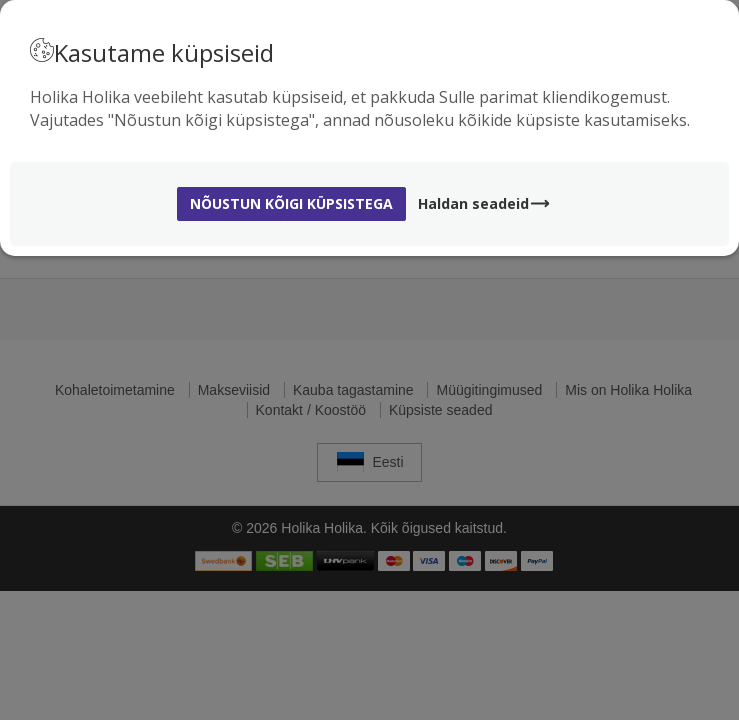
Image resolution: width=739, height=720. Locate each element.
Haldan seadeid (484, 203)
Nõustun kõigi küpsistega (291, 203)
